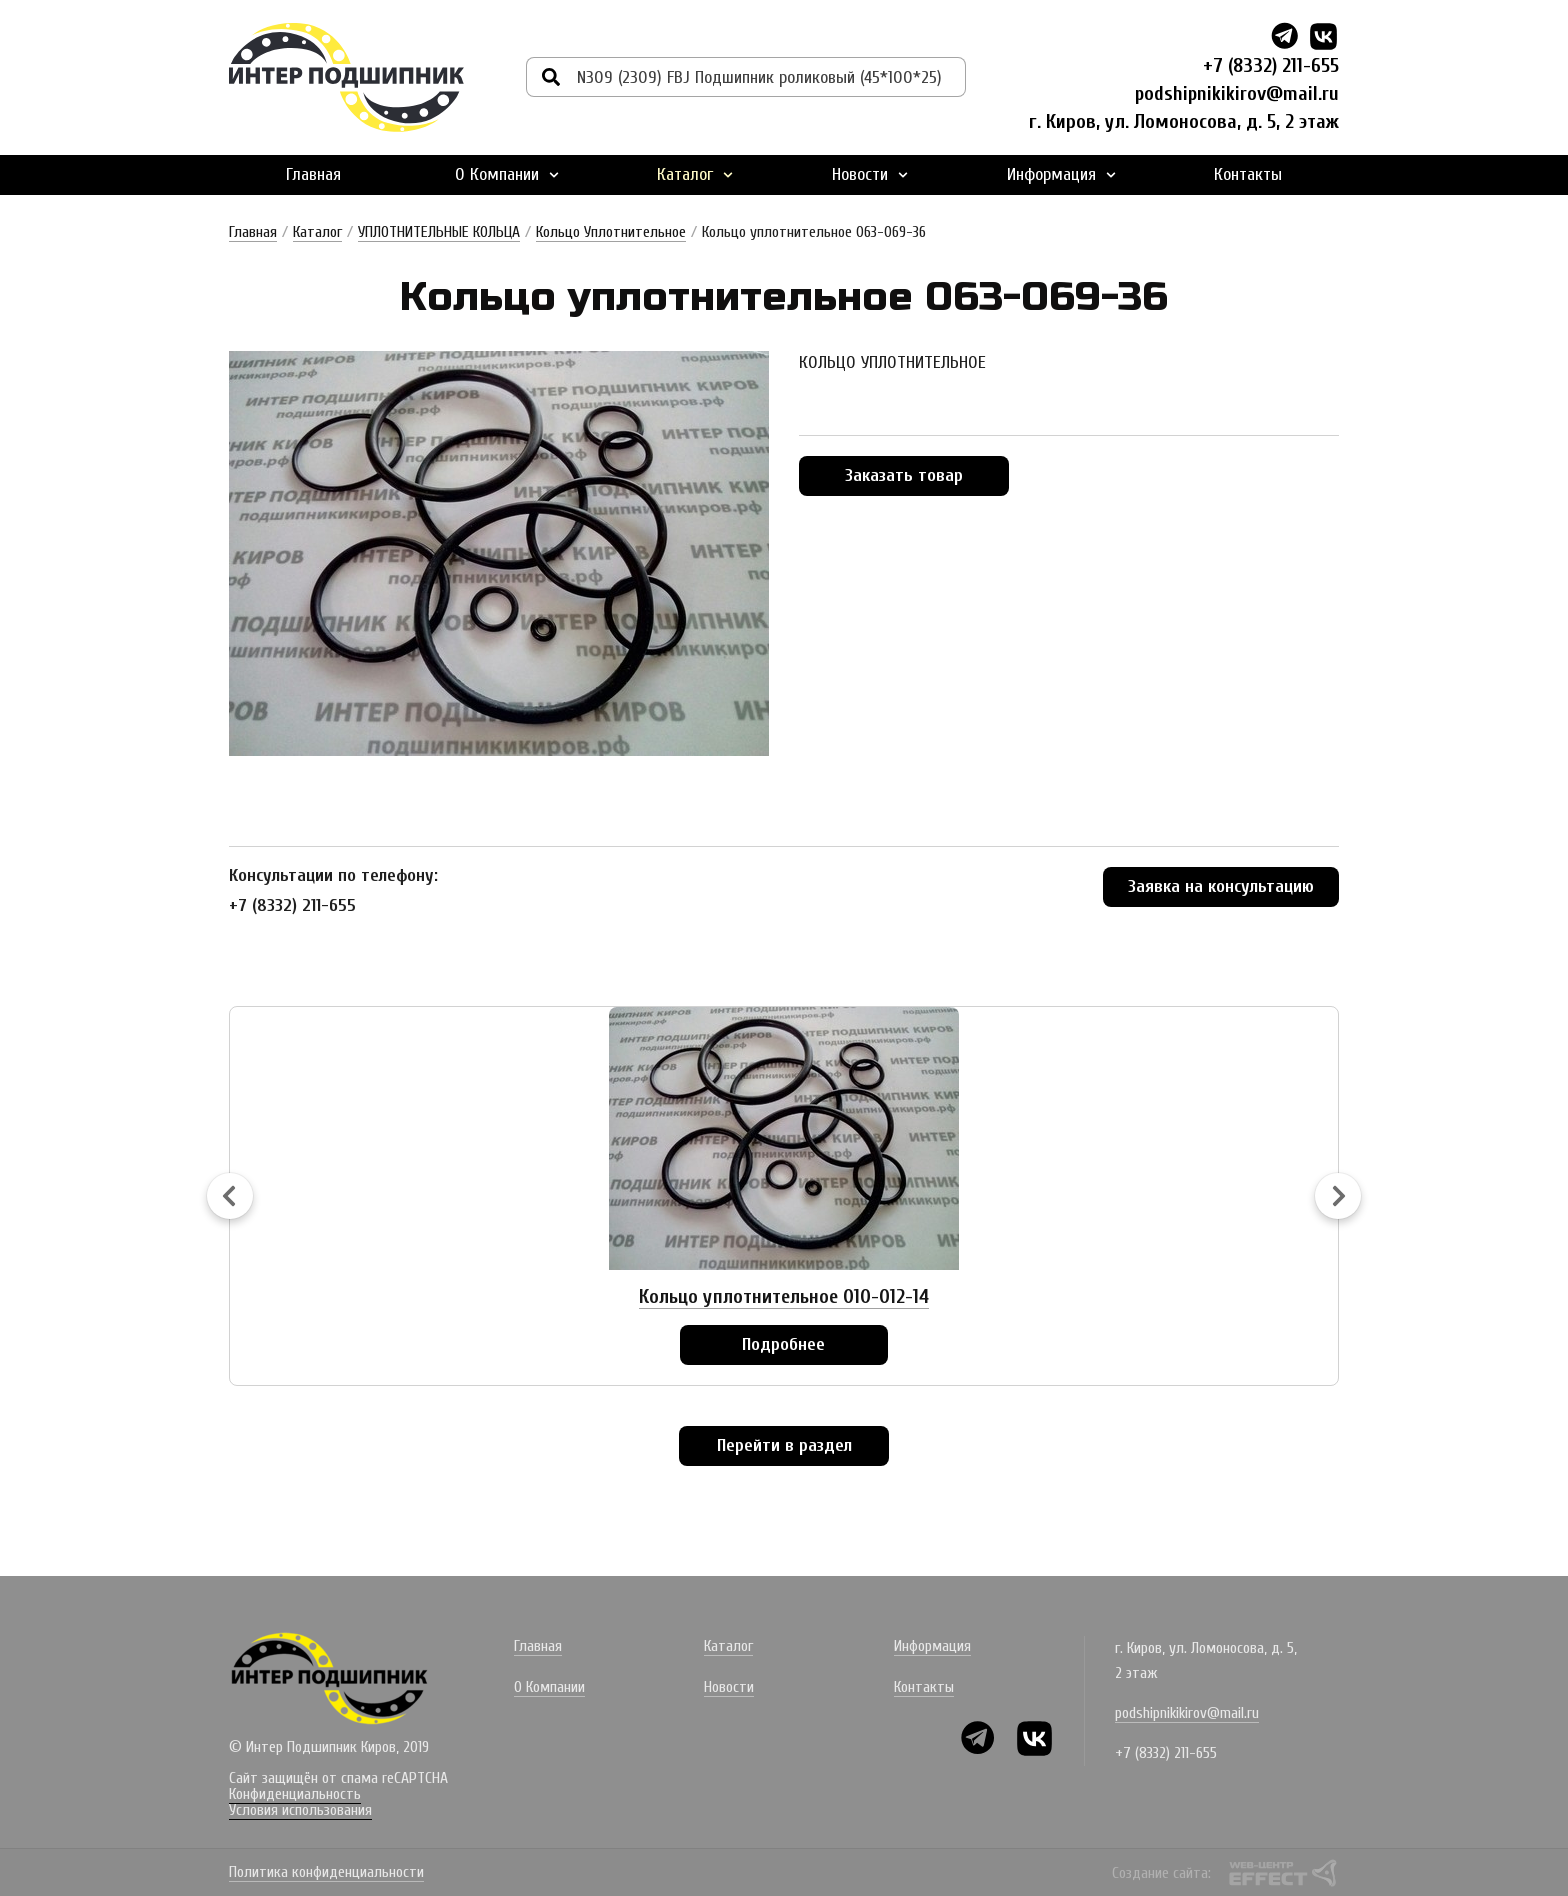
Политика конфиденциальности (326, 1872)
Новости (870, 172)
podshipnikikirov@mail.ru (1236, 92)
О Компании (507, 172)
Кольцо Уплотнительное (611, 230)
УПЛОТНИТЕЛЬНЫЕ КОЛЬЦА (439, 230)
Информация (1061, 172)
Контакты (1248, 172)
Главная (313, 172)
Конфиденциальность (295, 1792)
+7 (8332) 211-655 (1271, 65)
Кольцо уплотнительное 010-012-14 (784, 1294)
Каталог (695, 172)
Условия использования (300, 1808)
